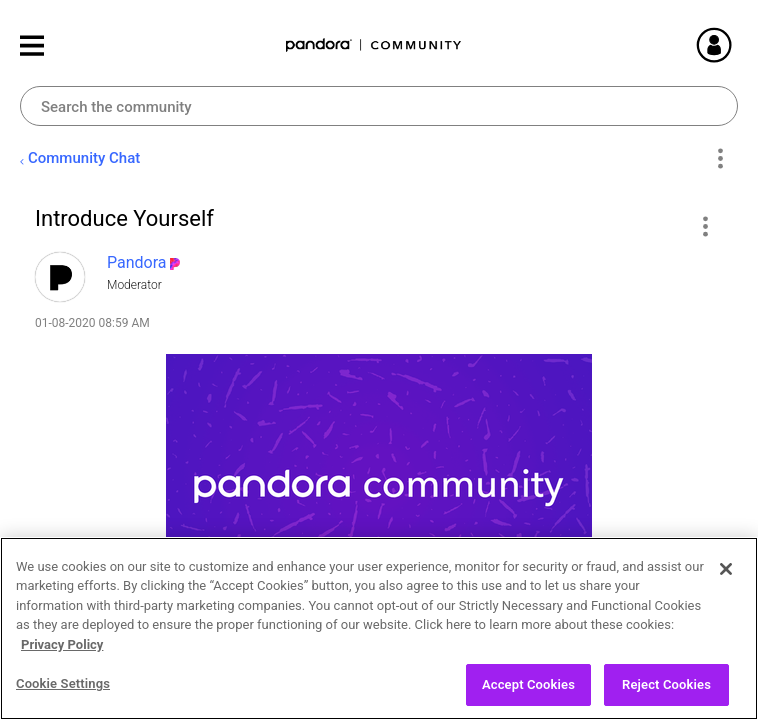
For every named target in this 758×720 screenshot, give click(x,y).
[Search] (379, 106)
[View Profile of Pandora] (137, 262)
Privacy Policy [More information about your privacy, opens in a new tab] (62, 644)
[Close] (726, 569)
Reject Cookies (666, 684)
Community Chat (84, 158)
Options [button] (719, 159)
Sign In (738, 45)
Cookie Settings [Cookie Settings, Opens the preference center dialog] (63, 683)
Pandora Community (374, 45)
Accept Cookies (528, 684)
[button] (704, 226)
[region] (379, 628)
